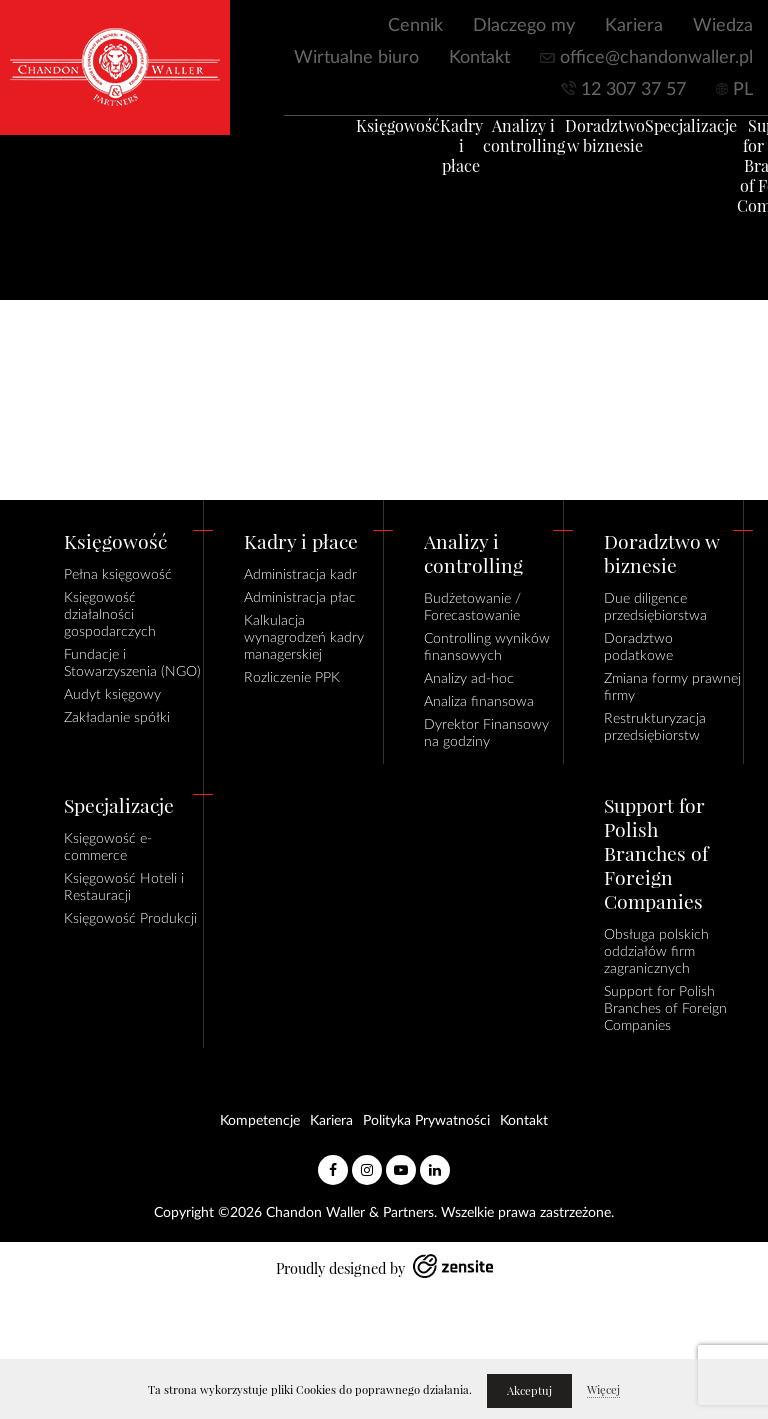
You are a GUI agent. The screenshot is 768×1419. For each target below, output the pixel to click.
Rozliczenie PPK (292, 678)
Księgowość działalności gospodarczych (110, 615)
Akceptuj (529, 1391)
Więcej (603, 1390)
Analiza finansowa (479, 702)
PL (743, 90)
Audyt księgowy (112, 695)
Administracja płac (300, 598)
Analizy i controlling (498, 146)
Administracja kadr (300, 575)
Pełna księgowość (118, 575)
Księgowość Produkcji (130, 919)
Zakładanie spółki (117, 718)
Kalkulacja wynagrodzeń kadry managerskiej (304, 638)
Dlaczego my (524, 26)
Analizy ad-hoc (469, 679)
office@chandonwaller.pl (656, 58)
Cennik (415, 26)
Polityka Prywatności (426, 1121)
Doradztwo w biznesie (579, 146)
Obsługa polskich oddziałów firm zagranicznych (656, 952)
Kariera (634, 26)
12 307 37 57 (633, 90)
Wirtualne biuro (356, 58)
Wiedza (723, 26)
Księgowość (372, 136)
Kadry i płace (435, 156)
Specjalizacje (665, 136)
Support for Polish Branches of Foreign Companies (665, 1009)
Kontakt (479, 58)
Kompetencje (260, 1121)
